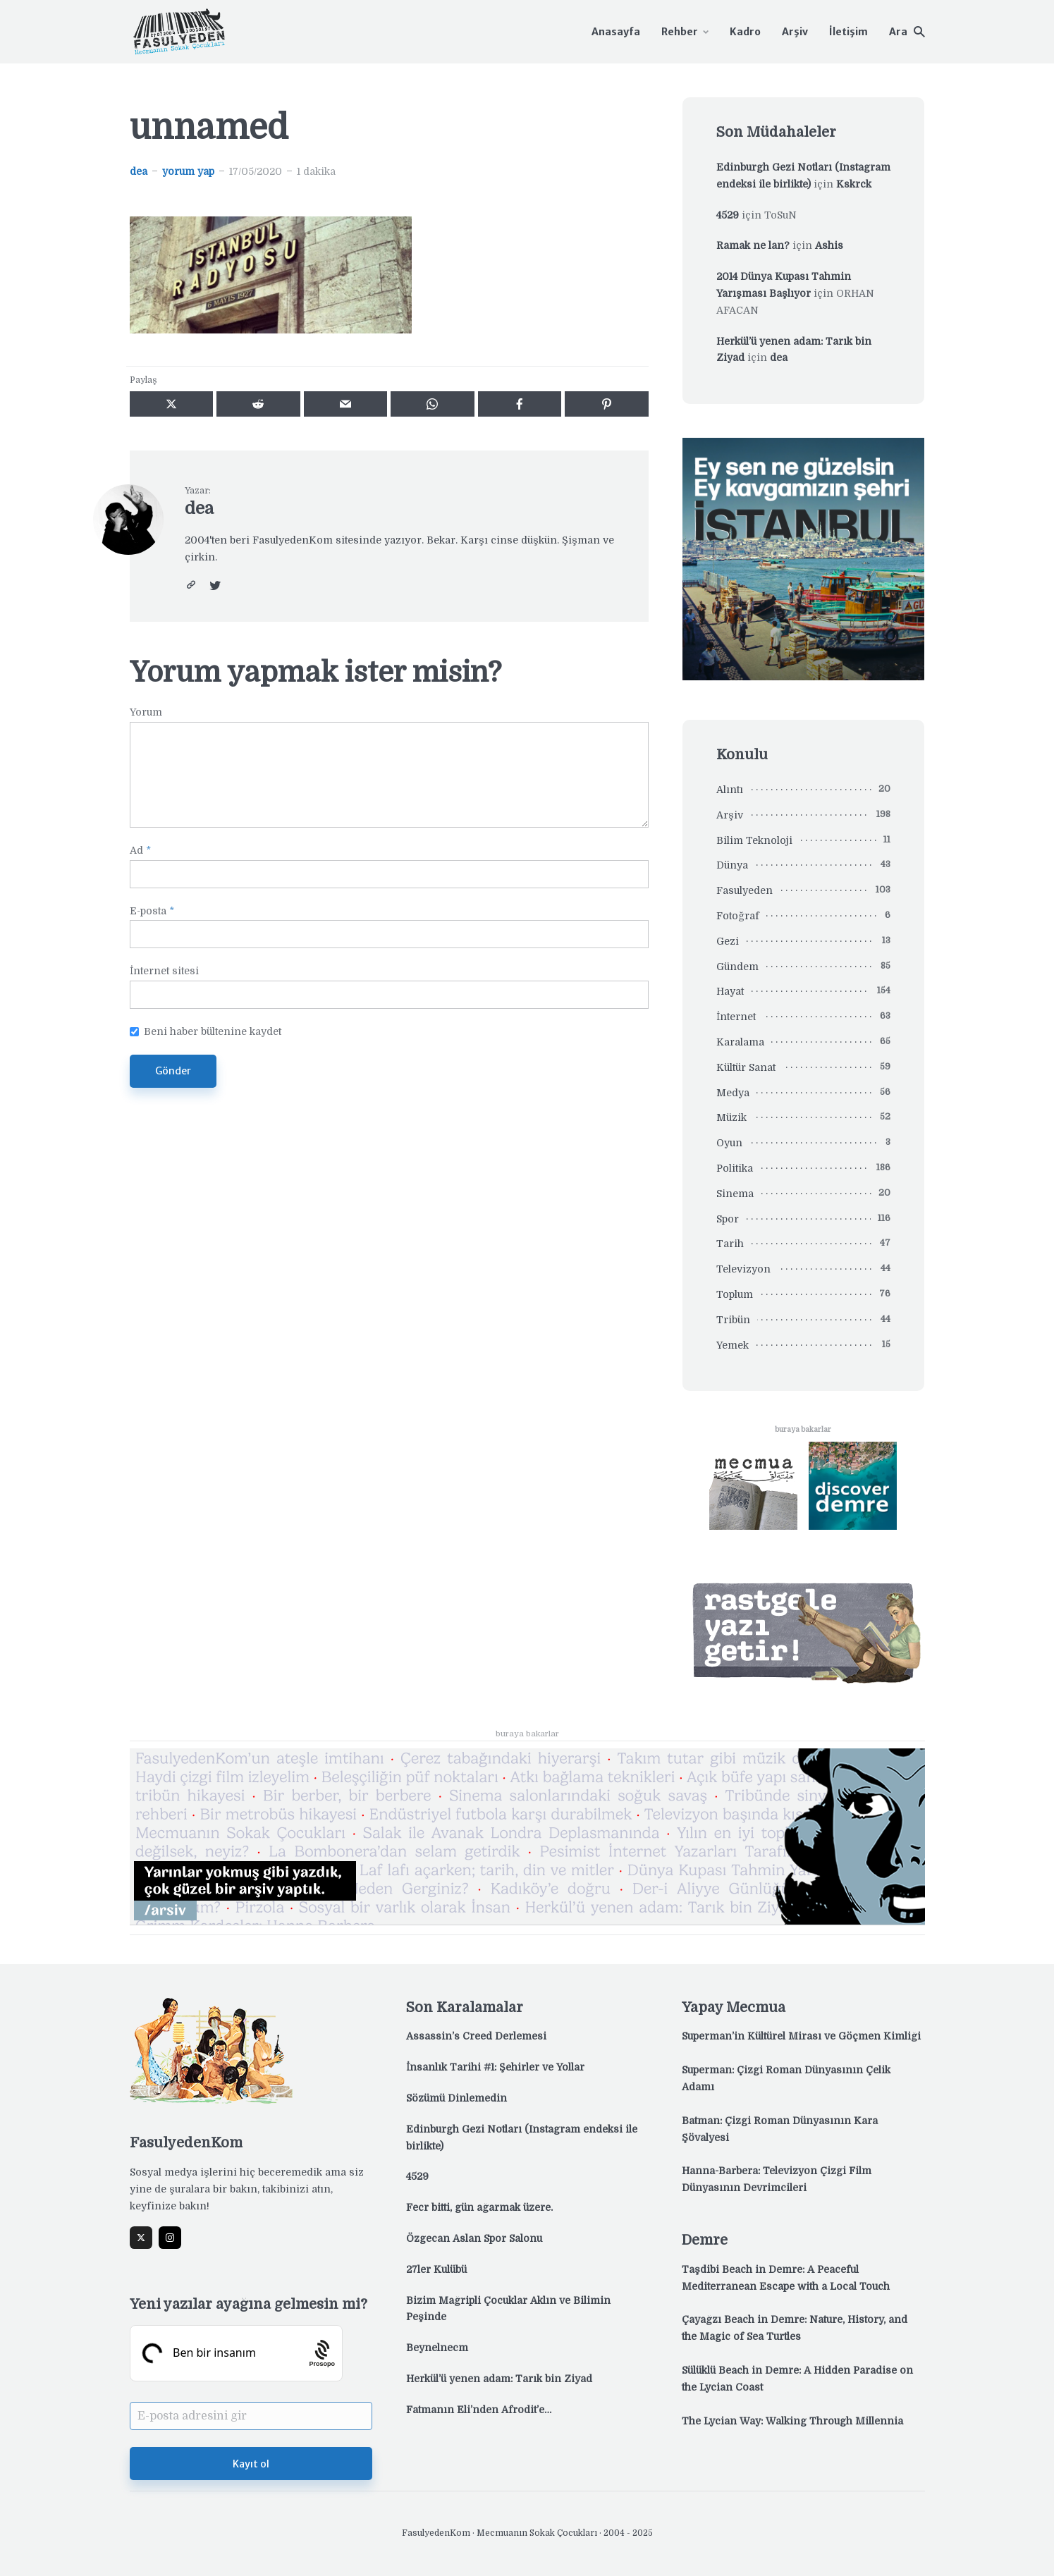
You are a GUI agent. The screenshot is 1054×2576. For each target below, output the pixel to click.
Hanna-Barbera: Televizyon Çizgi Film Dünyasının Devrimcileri (776, 2179)
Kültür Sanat (746, 1067)
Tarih (730, 1243)
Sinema (735, 1193)
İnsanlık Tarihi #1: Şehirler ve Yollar (495, 2067)
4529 (727, 215)
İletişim (848, 31)
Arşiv (795, 31)
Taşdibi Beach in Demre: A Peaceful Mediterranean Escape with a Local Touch (786, 2278)
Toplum (734, 1294)
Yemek (732, 1345)
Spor (727, 1219)
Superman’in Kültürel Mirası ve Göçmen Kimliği (801, 2036)
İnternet (736, 1016)
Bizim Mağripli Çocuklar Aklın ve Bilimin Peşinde (508, 2309)
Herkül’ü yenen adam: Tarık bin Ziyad (499, 2378)
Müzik (731, 1117)
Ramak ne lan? (753, 245)
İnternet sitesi (164, 970)
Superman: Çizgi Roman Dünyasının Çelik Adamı (786, 2078)
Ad (140, 850)
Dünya (732, 865)
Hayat (730, 991)
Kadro (745, 31)
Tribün (733, 1319)
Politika (734, 1168)
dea (138, 171)
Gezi (727, 941)
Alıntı (729, 789)
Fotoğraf (737, 915)
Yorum (146, 712)
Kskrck (853, 184)
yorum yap (188, 171)
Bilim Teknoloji (754, 840)
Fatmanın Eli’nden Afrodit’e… (478, 2409)
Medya (732, 1092)
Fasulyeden (744, 890)
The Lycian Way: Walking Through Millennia (792, 2421)
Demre (705, 2240)
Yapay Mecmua (733, 2007)
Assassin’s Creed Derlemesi (476, 2036)
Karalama (740, 1042)
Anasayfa (616, 31)
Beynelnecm (437, 2347)
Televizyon (743, 1269)
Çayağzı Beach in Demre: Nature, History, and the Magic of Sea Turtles (794, 2328)
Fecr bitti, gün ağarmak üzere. (479, 2207)
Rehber (679, 31)
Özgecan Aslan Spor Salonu (474, 2238)
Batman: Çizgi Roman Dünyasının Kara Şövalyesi (780, 2129)
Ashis (829, 245)
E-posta (152, 910)
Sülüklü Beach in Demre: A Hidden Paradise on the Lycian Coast (797, 2379)
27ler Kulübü (436, 2269)
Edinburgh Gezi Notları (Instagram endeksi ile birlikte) (521, 2137)
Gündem (737, 966)
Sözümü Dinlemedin (456, 2098)
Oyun (729, 1142)
